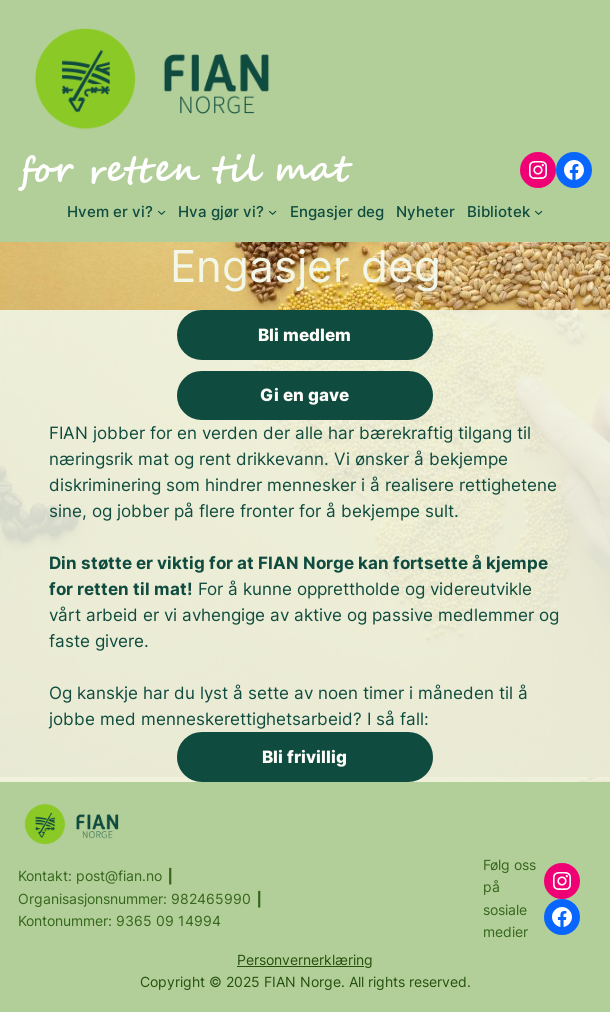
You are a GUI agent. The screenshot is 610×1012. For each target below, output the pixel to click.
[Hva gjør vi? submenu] (272, 211)
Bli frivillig (304, 757)
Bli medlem (304, 335)
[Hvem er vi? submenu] (161, 211)
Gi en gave (304, 395)
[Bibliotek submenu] (538, 211)
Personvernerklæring (305, 959)
